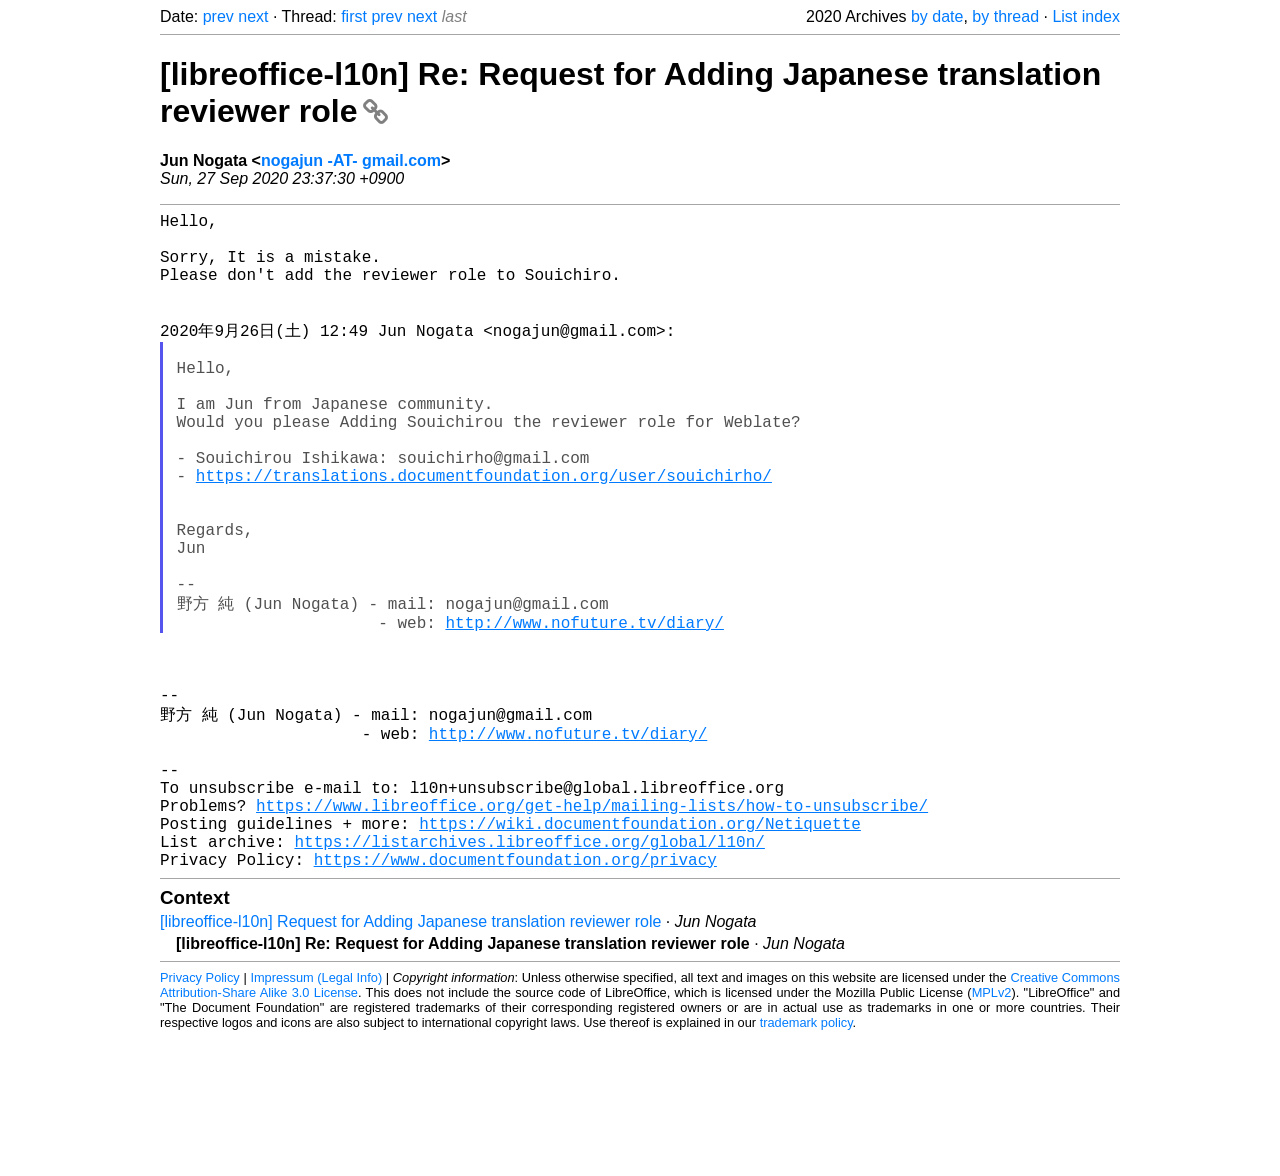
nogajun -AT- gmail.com (351, 160)
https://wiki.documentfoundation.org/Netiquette (640, 953)
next (253, 16)
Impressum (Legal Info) (316, 1115)
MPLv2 (992, 1130)
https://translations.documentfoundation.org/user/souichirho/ (484, 533)
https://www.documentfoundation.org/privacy (515, 997)
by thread (1005, 16)
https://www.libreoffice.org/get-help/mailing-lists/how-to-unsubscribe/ (592, 931)
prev (218, 16)
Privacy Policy (200, 1115)
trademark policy (806, 1160)
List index (1086, 16)
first (354, 16)
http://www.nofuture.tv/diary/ (584, 710)
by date (937, 16)
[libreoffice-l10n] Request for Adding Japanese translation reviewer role (410, 1059)
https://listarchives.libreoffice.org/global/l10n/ (529, 975)
